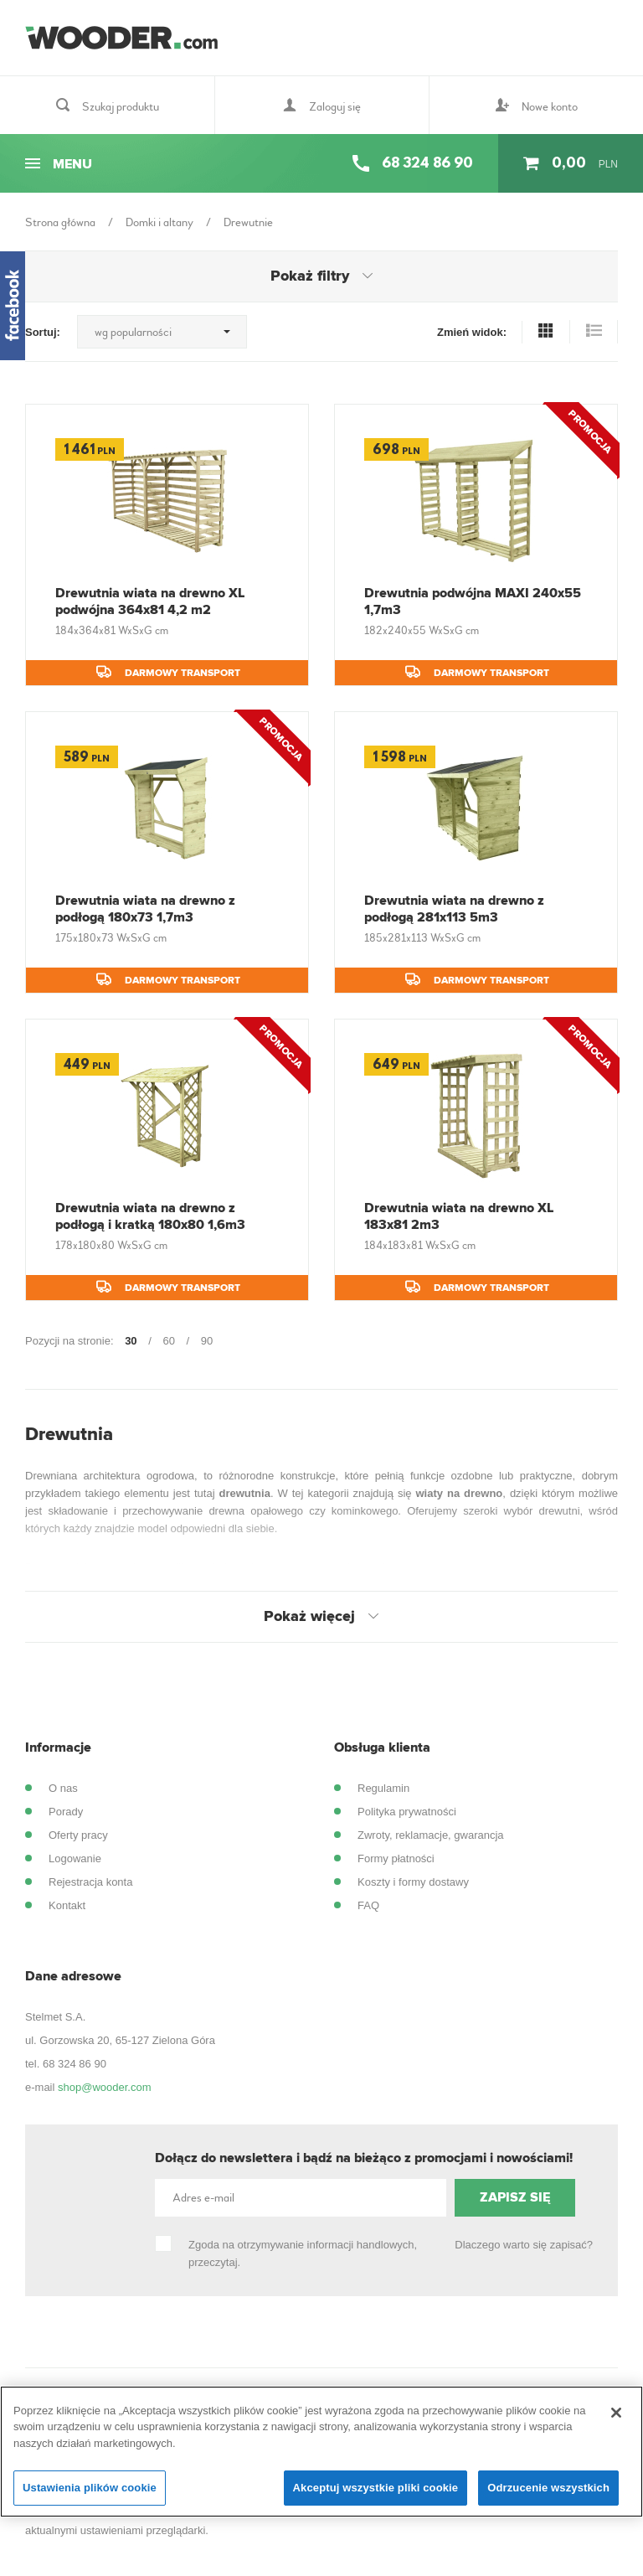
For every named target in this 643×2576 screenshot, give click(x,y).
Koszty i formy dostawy (413, 1882)
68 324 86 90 (74, 2063)
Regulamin (383, 1788)
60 (168, 1340)
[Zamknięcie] (616, 2412)
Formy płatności (396, 1858)
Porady (66, 1811)
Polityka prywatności (407, 1811)
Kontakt (67, 1905)
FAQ (368, 1905)
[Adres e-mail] (300, 2198)
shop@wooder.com (104, 2087)
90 (207, 1340)
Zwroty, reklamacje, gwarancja (431, 1835)
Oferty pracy (78, 1835)
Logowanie (75, 1858)
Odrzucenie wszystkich (548, 2487)
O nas (63, 1788)
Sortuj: (42, 332)
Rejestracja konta (90, 1882)
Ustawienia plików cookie (90, 2487)
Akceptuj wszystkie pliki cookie (376, 2487)
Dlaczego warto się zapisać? (524, 2244)
